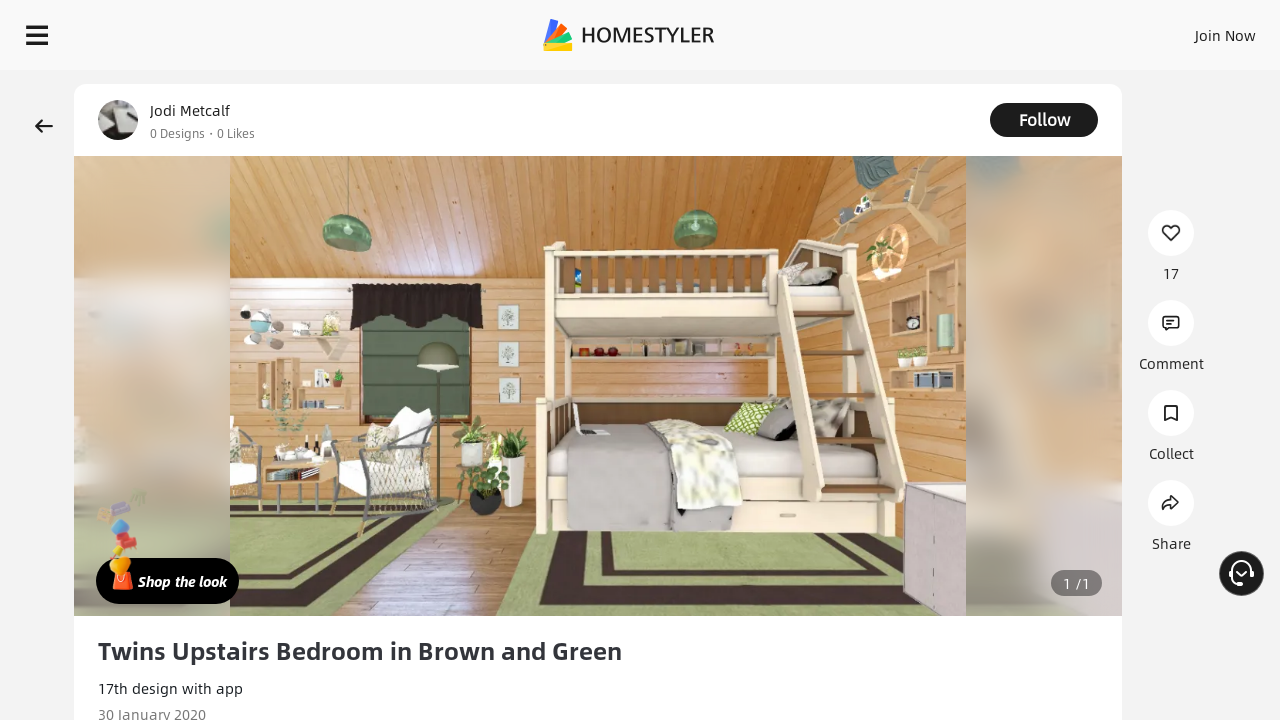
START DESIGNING (1180, 30)
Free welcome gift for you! (864, 84)
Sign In (910, 30)
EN (1054, 30)
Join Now (984, 30)
